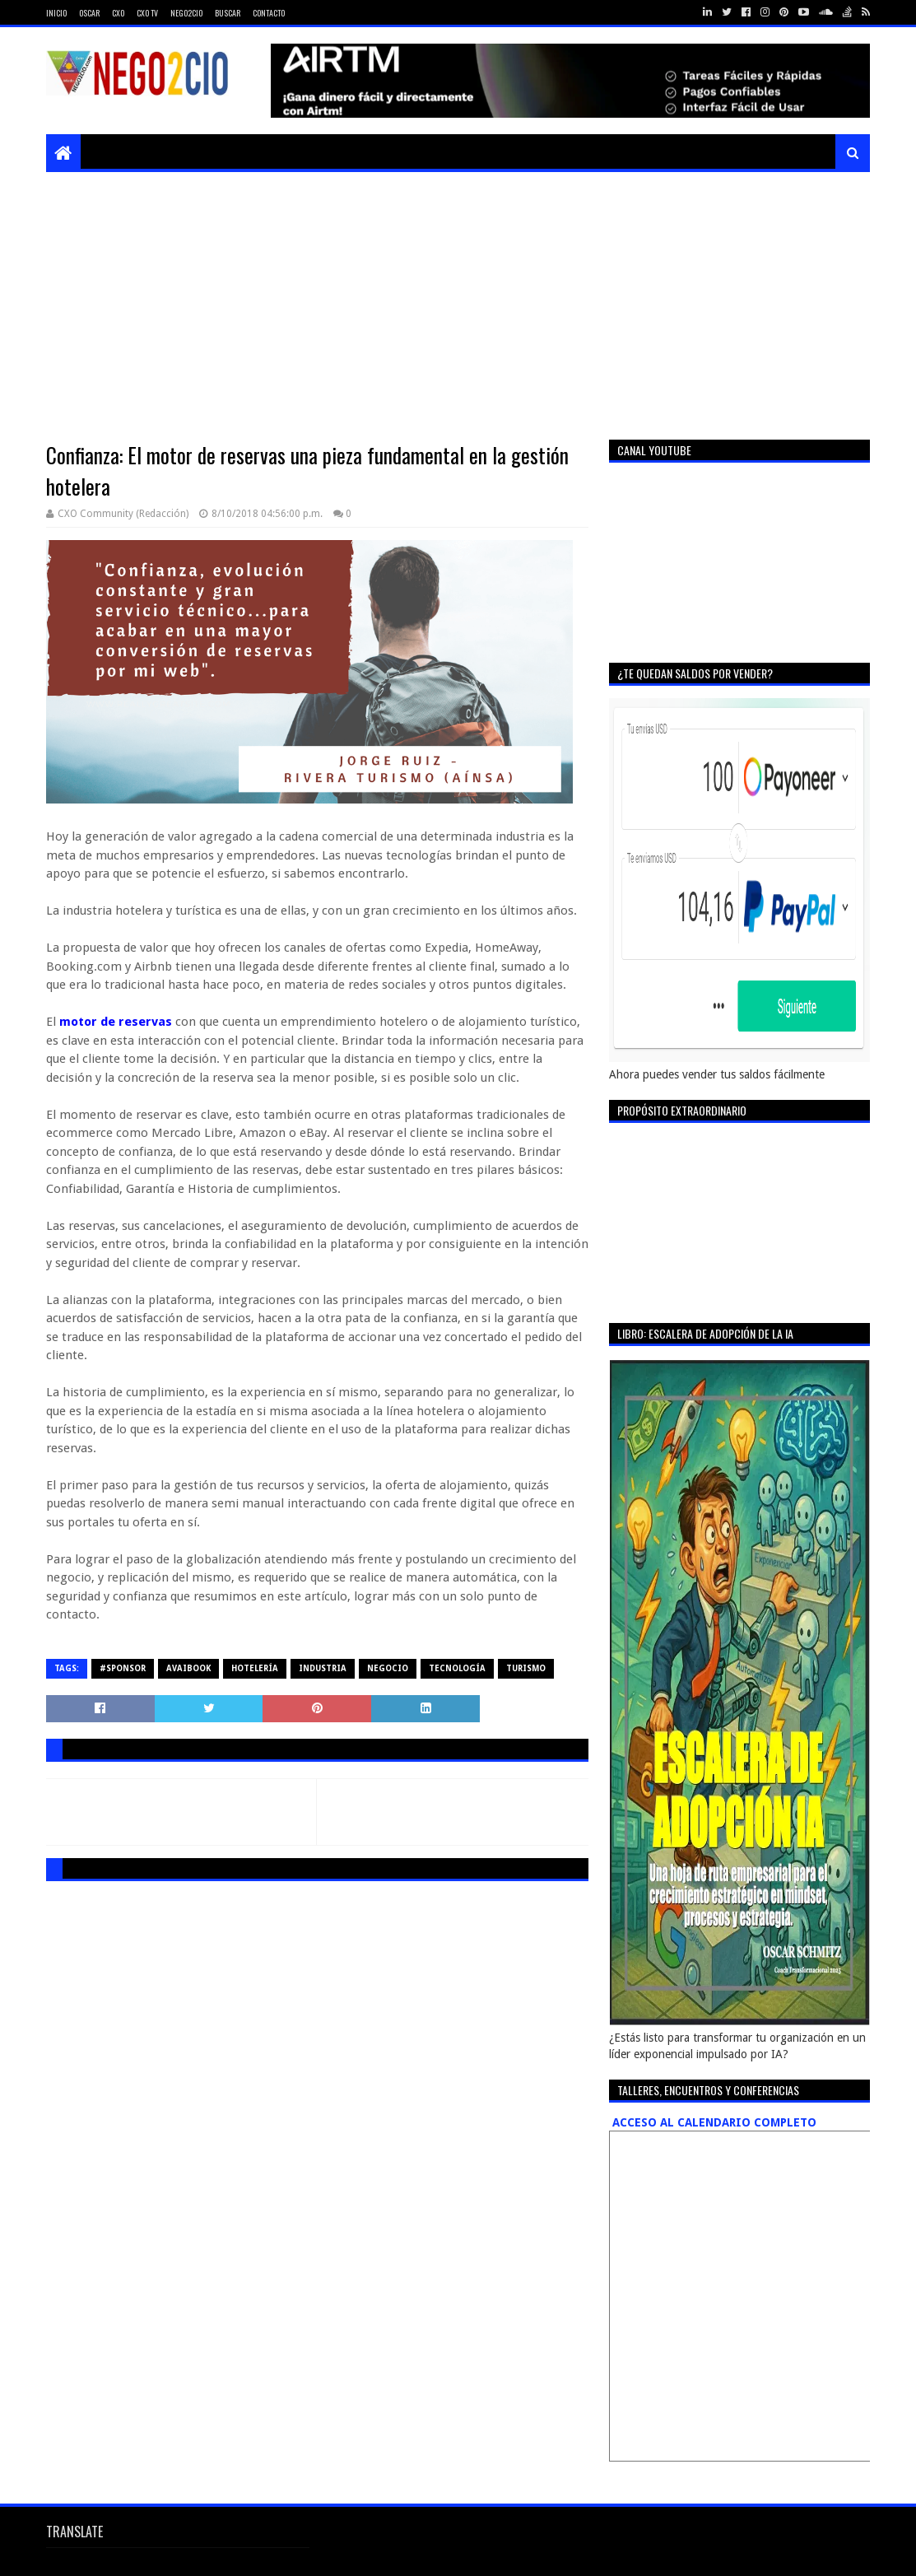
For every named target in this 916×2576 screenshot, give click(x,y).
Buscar (227, 13)
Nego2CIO (186, 13)
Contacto (269, 13)
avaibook (188, 1668)
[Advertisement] (458, 295)
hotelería (254, 1668)
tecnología (457, 1668)
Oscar (89, 13)
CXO (118, 13)
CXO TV (147, 13)
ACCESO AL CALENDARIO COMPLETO (712, 2122)
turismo (526, 1668)
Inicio (56, 13)
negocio (387, 1668)
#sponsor (123, 1668)
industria (322, 1668)
